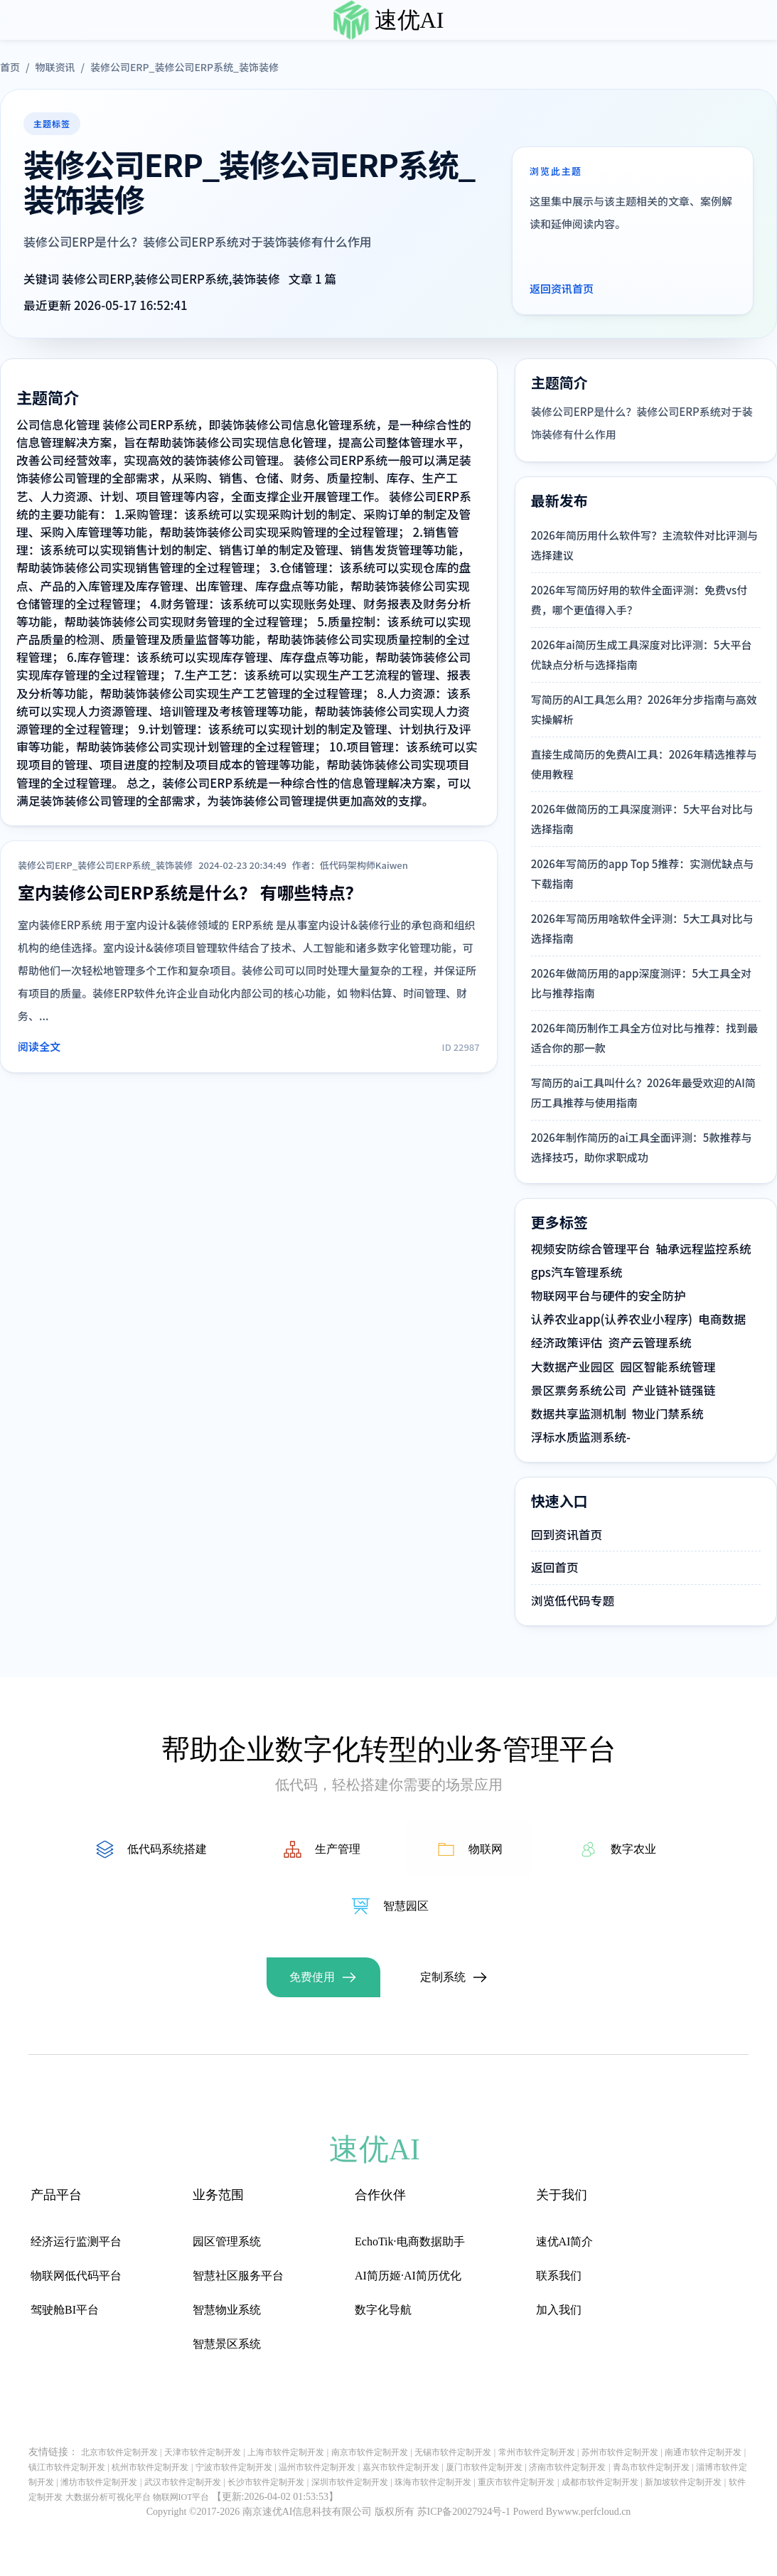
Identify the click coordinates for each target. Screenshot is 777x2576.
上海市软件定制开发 (285, 2452)
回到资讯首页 (567, 1534)
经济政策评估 (567, 1342)
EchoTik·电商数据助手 (410, 2241)
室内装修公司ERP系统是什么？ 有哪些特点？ (190, 892)
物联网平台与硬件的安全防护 (608, 1295)
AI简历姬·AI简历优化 (408, 2276)
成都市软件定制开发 (600, 2482)
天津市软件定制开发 (202, 2452)
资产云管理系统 (649, 1342)
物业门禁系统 (668, 1413)
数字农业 (633, 1849)
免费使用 (312, 1977)
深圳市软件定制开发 (349, 2482)
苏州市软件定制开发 (620, 2452)
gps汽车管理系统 (577, 1272)
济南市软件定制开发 (567, 2467)
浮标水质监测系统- (581, 1436)
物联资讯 (55, 67)
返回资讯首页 (562, 288)
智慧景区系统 (227, 2344)
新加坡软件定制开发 (683, 2482)
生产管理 (337, 1849)
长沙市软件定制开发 (265, 2482)
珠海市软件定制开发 (433, 2482)
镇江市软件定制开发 (66, 2467)
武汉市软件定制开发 (182, 2482)
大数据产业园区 (572, 1366)
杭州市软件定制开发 (150, 2467)
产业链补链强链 (673, 1390)
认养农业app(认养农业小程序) (611, 1318)
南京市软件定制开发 (369, 2452)
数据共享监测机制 (578, 1413)
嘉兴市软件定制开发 (401, 2467)
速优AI (409, 20)
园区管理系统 (227, 2241)
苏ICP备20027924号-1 (463, 2511)
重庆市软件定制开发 (516, 2482)
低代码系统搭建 (167, 1849)
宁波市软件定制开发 (233, 2467)
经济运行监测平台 (76, 2241)
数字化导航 (383, 2310)
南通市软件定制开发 (703, 2452)
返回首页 (555, 1567)
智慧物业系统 (227, 2310)
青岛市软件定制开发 (651, 2467)
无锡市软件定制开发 (452, 2452)
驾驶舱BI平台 (65, 2310)
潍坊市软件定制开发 (98, 2482)
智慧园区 (406, 1906)
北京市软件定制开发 (119, 2452)
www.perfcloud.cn (594, 2511)
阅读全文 (39, 1046)
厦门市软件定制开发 (484, 2467)
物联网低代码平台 (76, 2276)
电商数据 (722, 1318)
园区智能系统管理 (667, 1366)
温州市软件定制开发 (317, 2467)
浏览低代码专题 (572, 1600)
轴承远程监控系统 (703, 1248)
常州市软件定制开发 (536, 2452)
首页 (10, 67)
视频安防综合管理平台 (590, 1248)
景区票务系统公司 (578, 1390)
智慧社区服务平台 (238, 2276)
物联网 (485, 1849)
